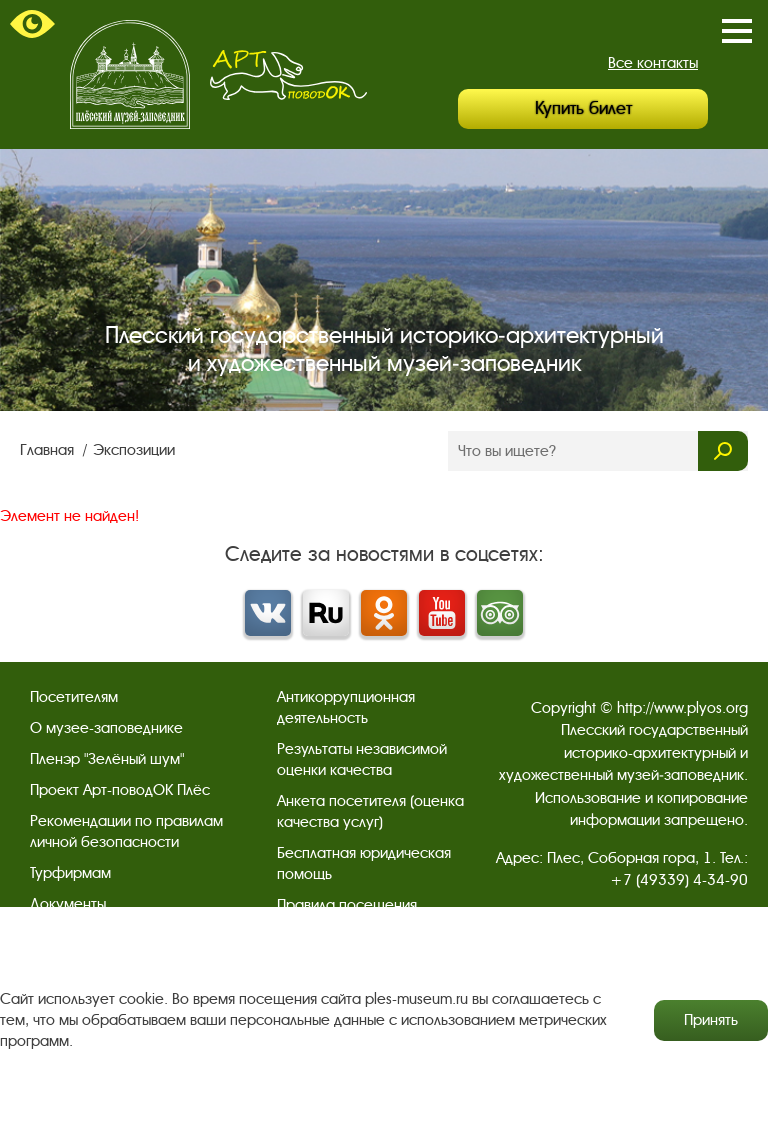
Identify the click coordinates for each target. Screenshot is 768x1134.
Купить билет (583, 108)
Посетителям (74, 697)
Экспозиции (134, 450)
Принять (711, 1020)
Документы (68, 904)
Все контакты (653, 63)
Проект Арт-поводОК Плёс (120, 790)
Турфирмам (70, 873)
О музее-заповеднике (106, 728)
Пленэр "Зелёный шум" (107, 759)
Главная (49, 450)
